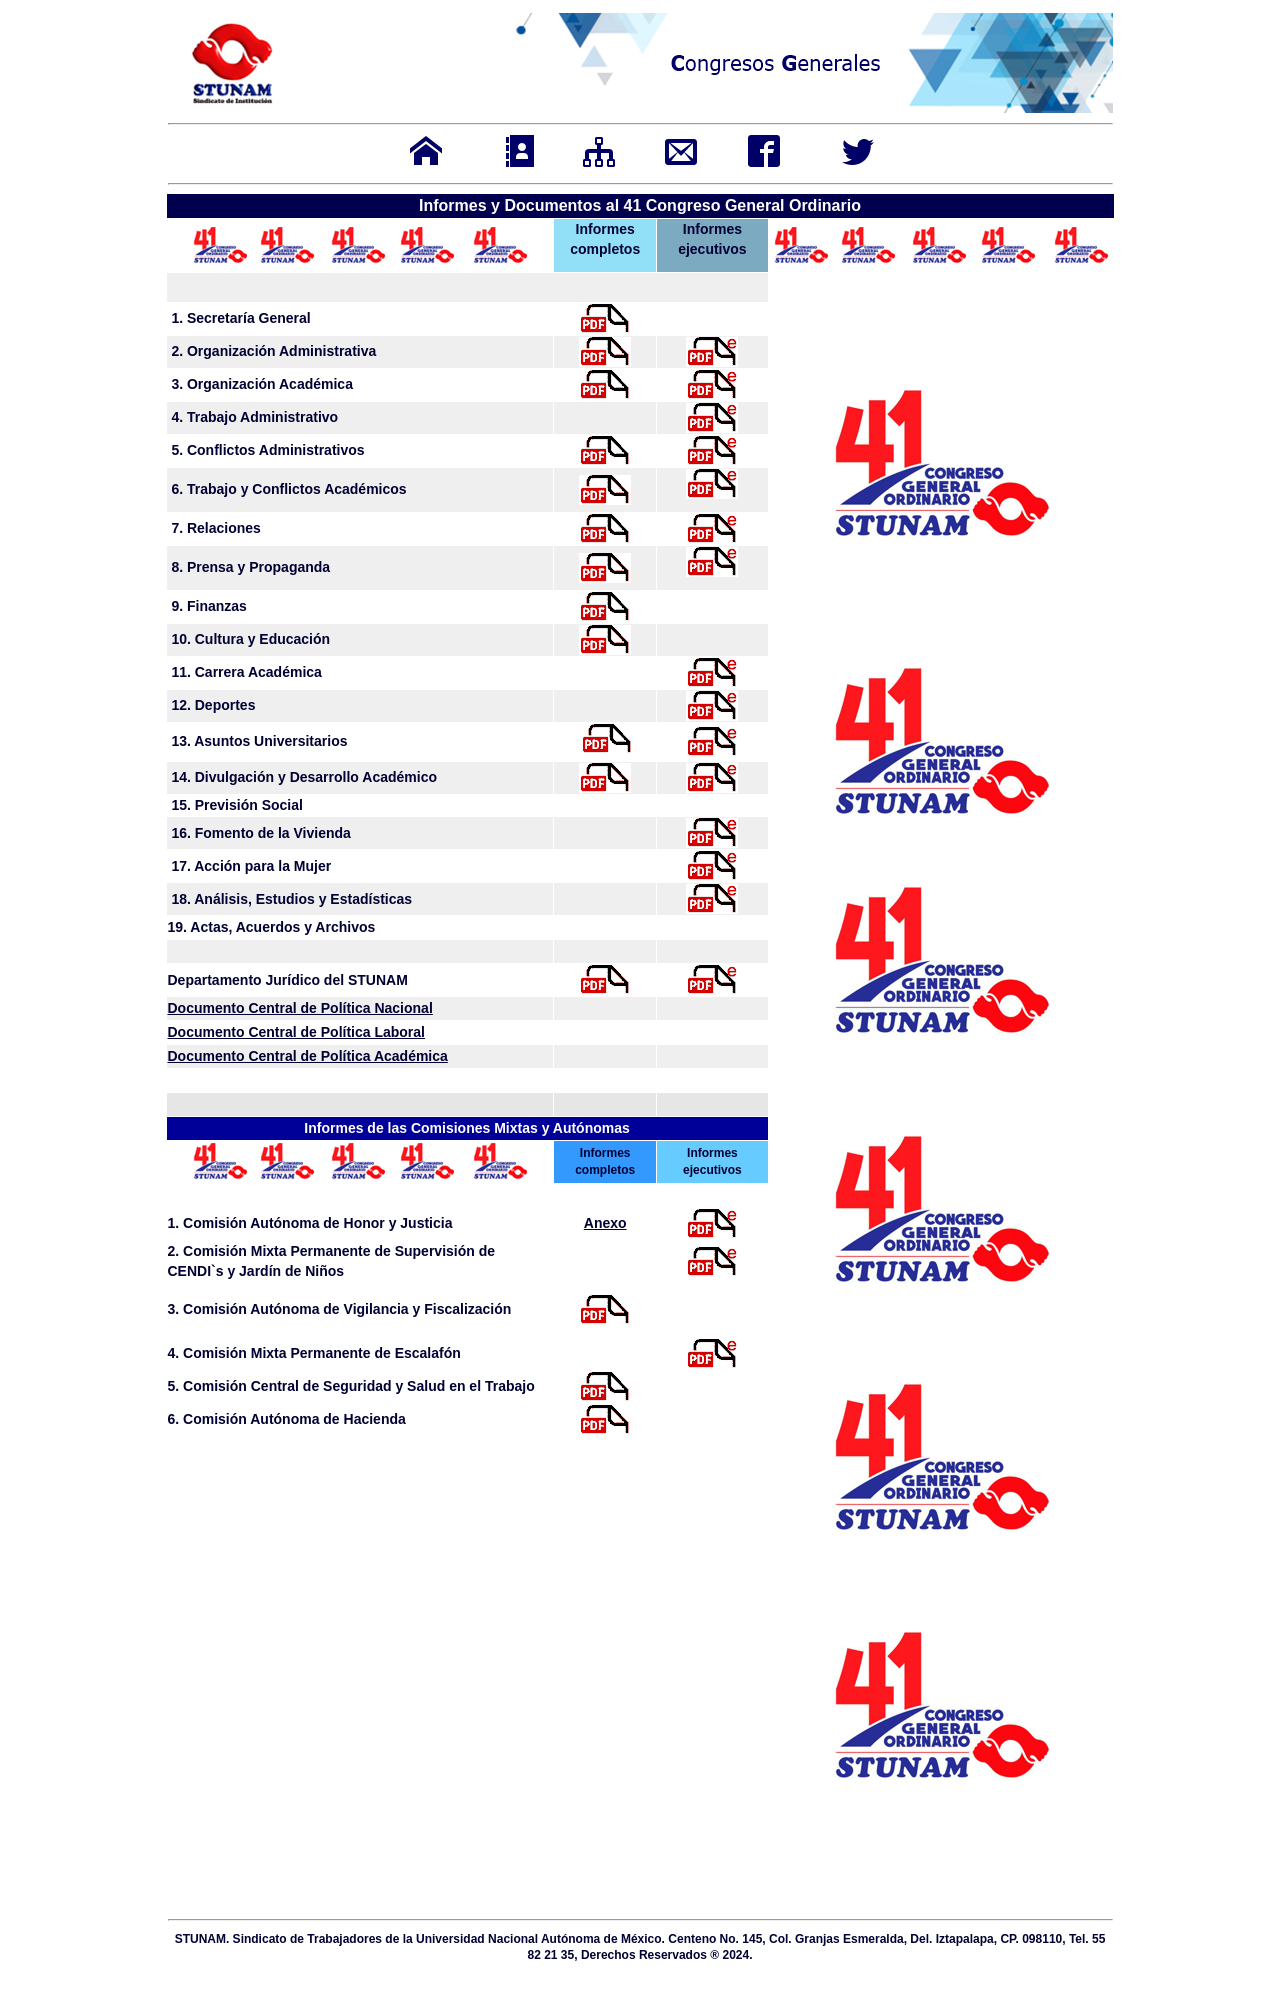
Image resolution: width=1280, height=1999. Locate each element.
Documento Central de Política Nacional (300, 1008)
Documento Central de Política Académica (308, 1056)
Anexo (605, 1223)
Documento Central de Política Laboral (297, 1032)
